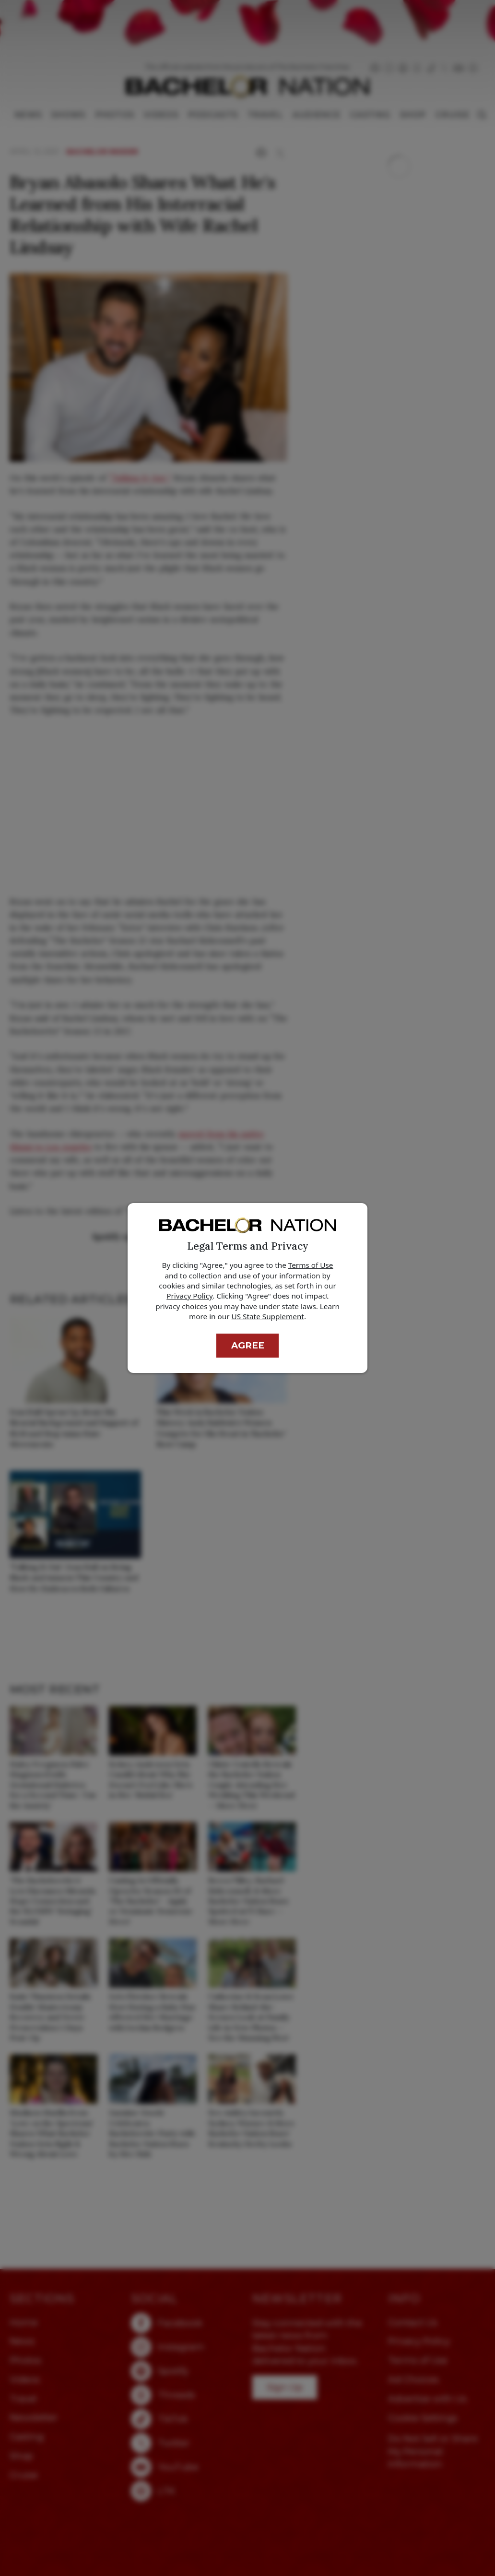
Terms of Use (310, 1265)
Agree (247, 1345)
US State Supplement (268, 1316)
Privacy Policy (189, 1295)
